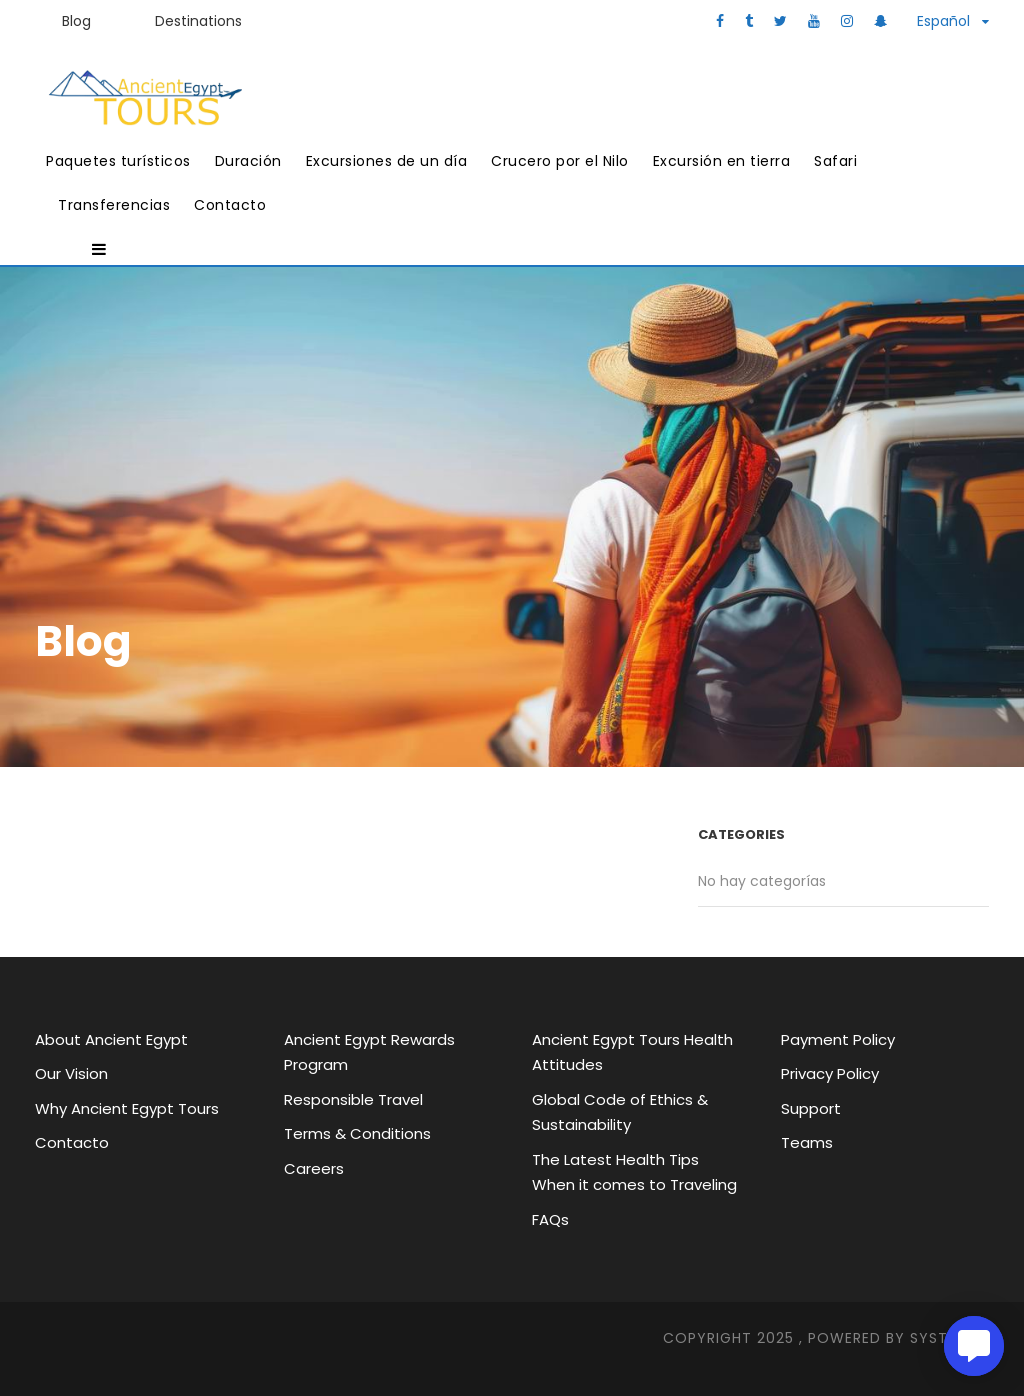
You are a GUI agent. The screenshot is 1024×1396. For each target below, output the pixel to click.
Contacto (230, 205)
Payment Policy (838, 1039)
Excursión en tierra (722, 161)
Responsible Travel (353, 1099)
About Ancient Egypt (111, 1039)
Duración (248, 161)
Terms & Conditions (357, 1133)
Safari (835, 161)
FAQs (550, 1219)
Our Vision (71, 1073)
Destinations (198, 21)
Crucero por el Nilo (560, 161)
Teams (807, 1142)
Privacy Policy (830, 1073)
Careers (314, 1168)
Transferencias (114, 205)
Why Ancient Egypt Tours (127, 1108)
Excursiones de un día (387, 161)
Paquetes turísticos (118, 161)
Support (811, 1108)
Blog (76, 21)
